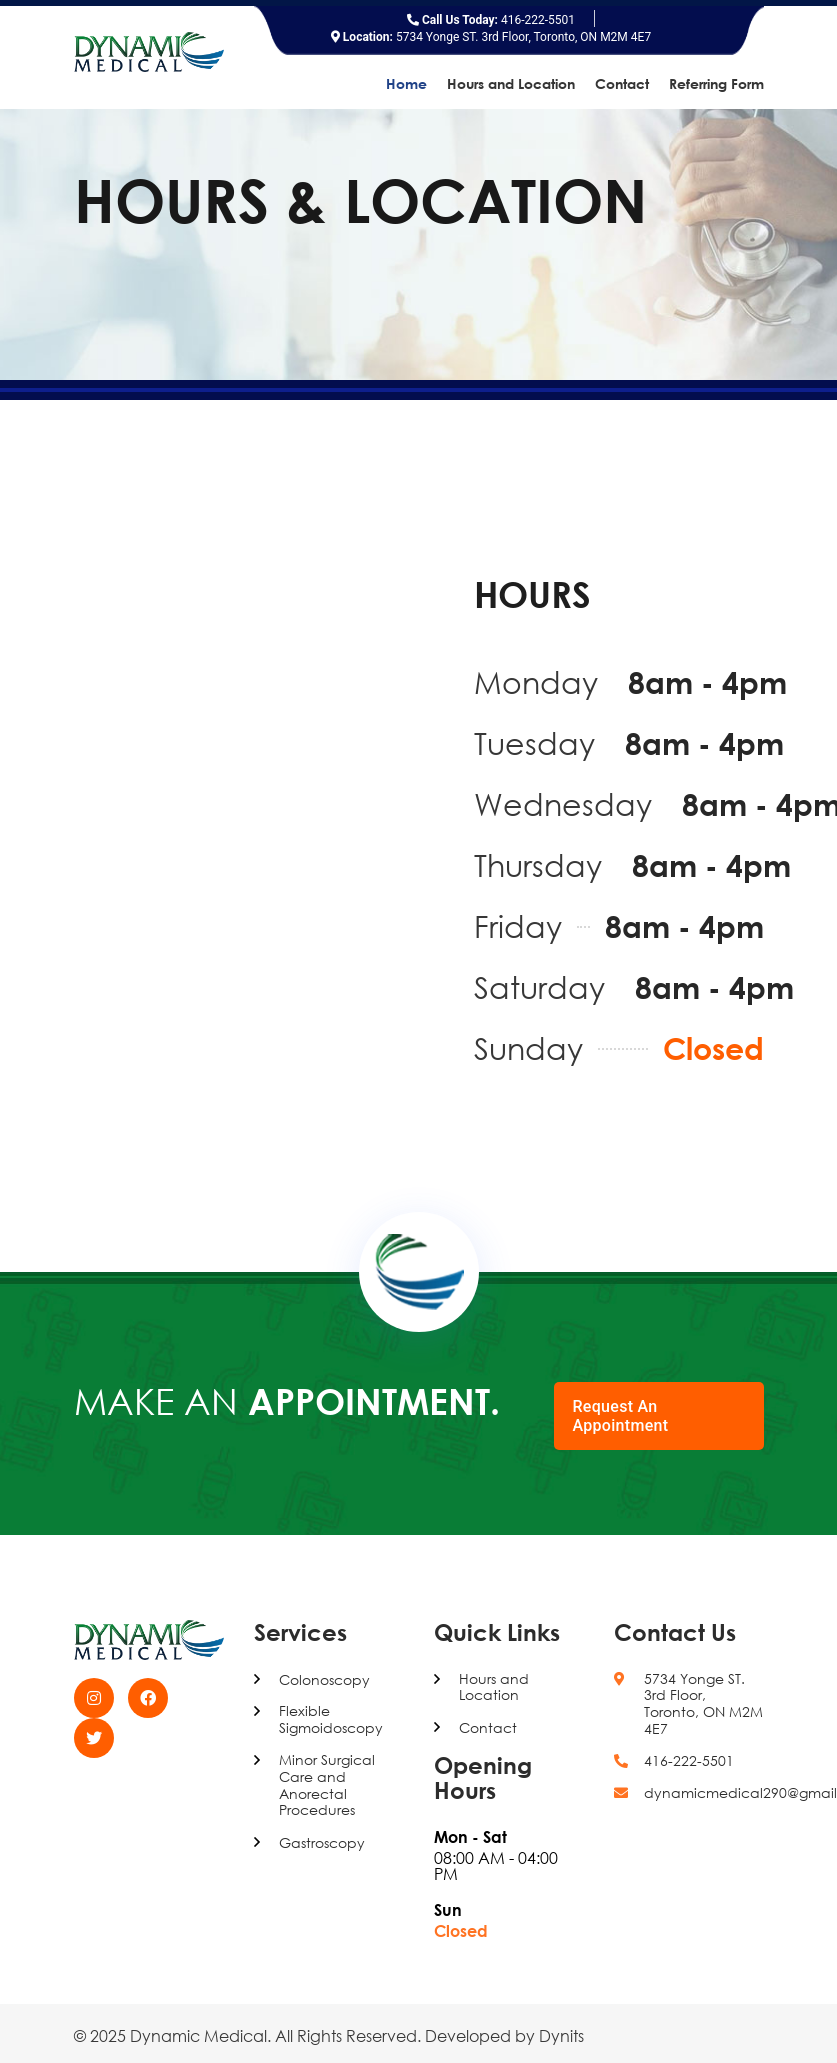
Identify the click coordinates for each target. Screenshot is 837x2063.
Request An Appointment (621, 1416)
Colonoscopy (324, 1680)
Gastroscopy (322, 1843)
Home (406, 84)
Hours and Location (511, 84)
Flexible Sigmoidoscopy (331, 1719)
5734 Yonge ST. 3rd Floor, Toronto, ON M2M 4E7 (491, 37)
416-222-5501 (491, 20)
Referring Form (716, 84)
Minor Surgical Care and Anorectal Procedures (327, 1785)
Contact (622, 84)
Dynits (561, 2036)
